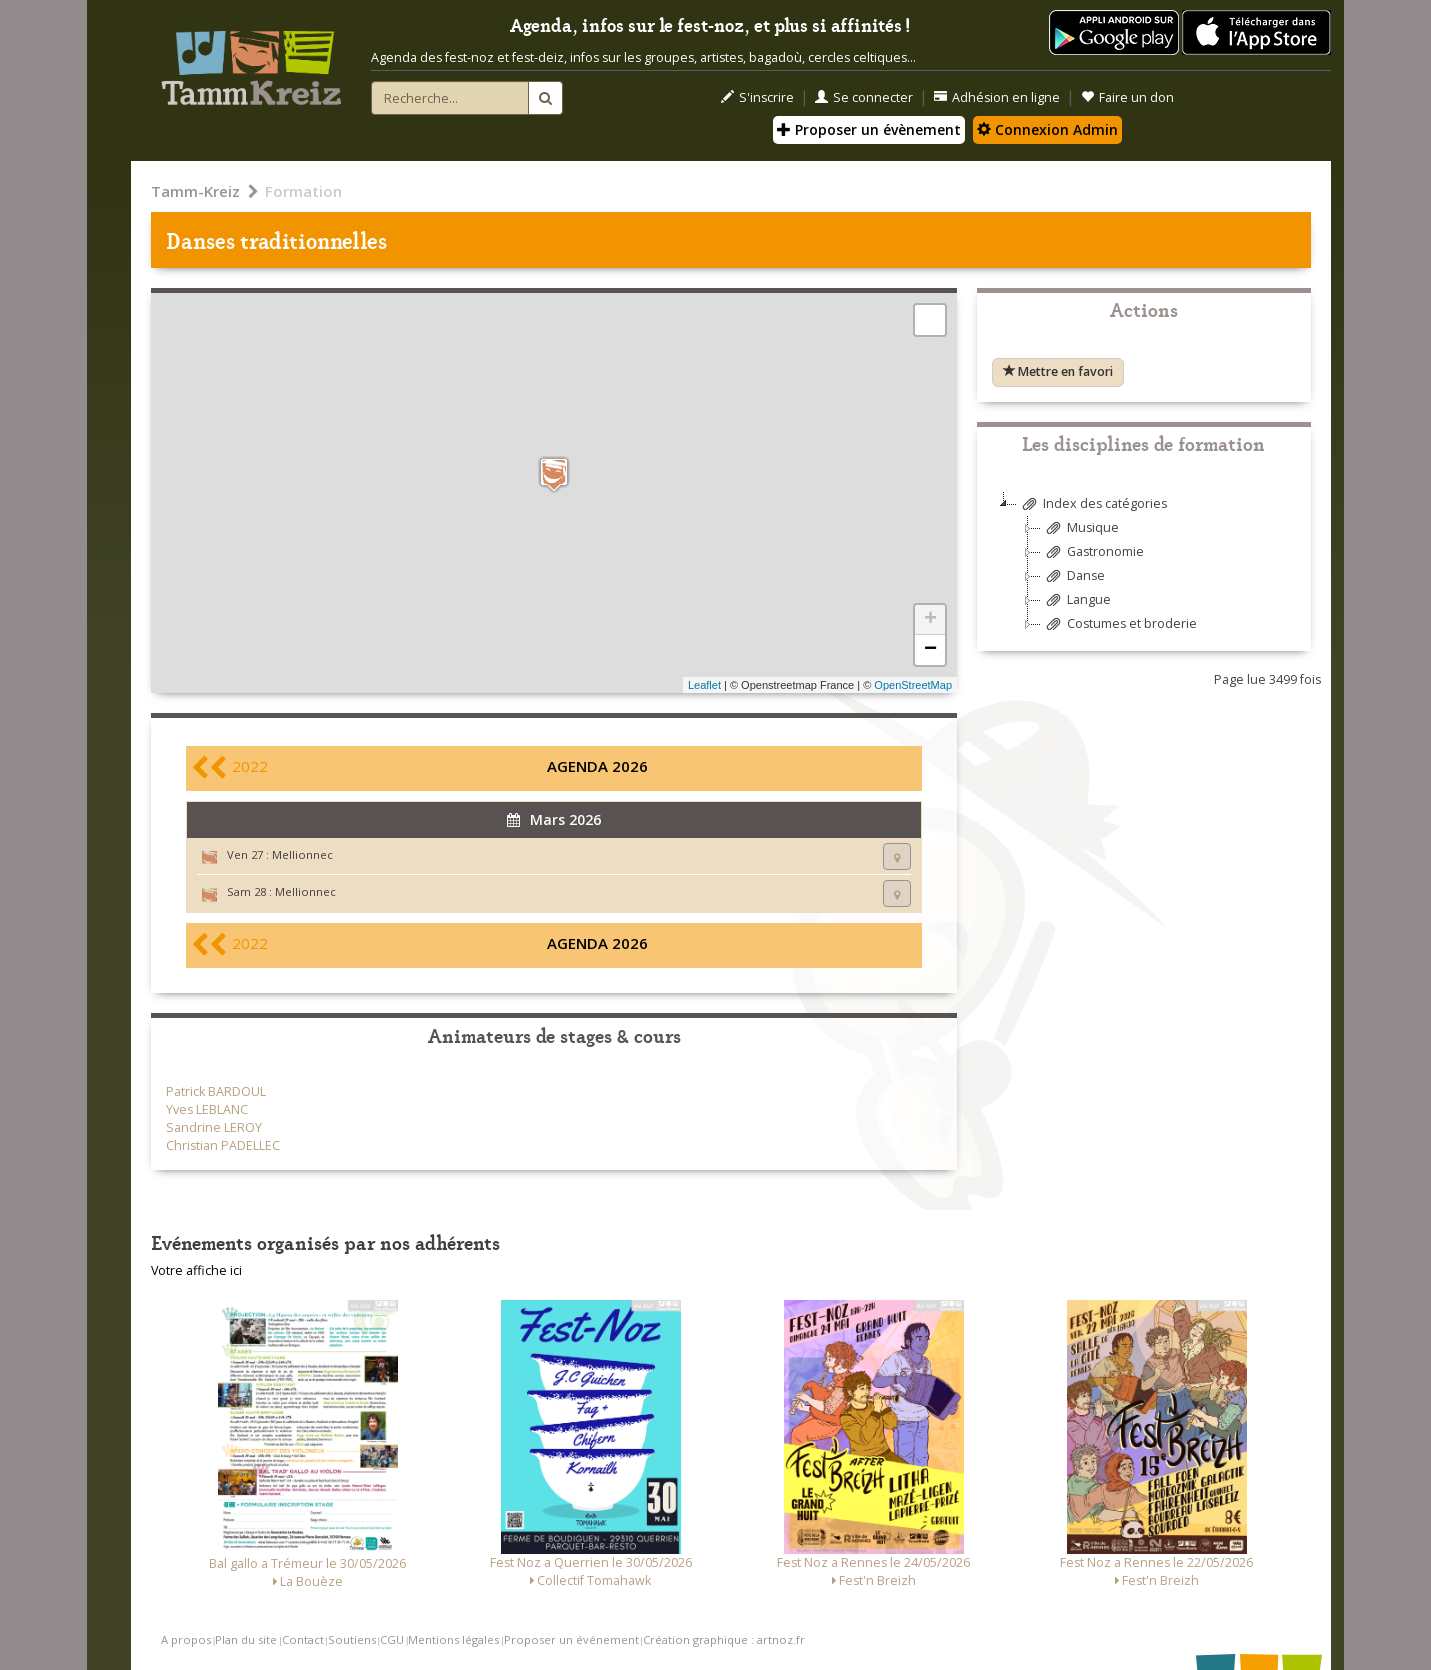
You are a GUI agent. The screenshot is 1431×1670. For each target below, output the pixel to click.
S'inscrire (757, 97)
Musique (1080, 528)
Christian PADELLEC (223, 1145)
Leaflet (704, 685)
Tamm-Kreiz (195, 191)
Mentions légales (453, 1639)
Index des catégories (1092, 504)
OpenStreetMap (913, 685)
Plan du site (246, 1639)
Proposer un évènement (869, 129)
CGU (392, 1639)
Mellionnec (302, 854)
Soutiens (352, 1639)
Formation (303, 191)
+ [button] (930, 620)
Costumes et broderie (1119, 624)
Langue (1076, 600)
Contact (303, 1639)
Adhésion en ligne (997, 97)
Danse (1073, 576)
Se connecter (864, 97)
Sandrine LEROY (214, 1127)
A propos (186, 1639)
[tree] (1144, 571)
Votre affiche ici (196, 1270)
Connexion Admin (1047, 129)
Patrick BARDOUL (216, 1091)
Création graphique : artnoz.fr (724, 1639)
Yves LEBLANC (207, 1109)
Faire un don (1127, 97)
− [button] (930, 650)
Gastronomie (1092, 552)
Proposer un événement (571, 1639)
